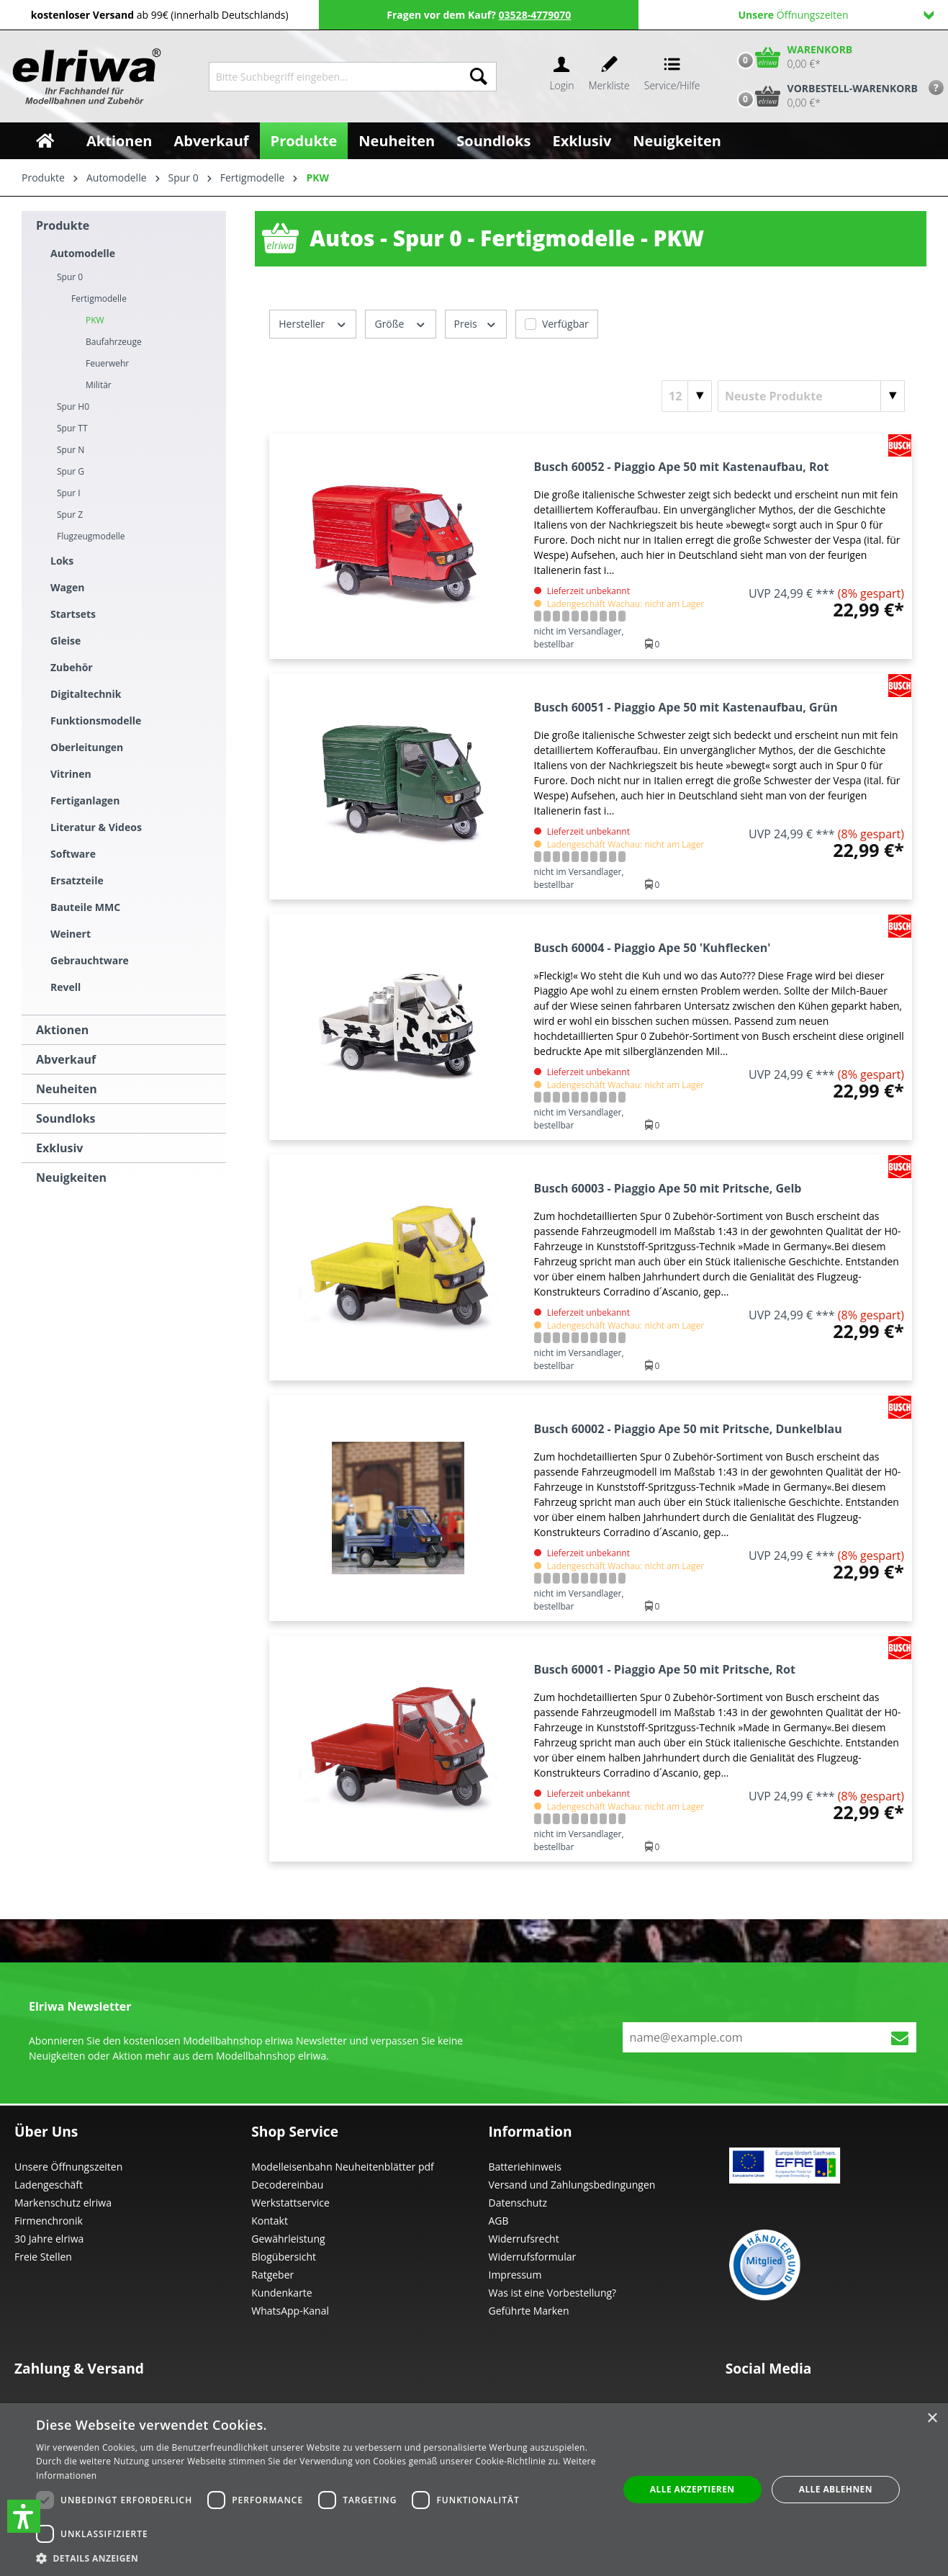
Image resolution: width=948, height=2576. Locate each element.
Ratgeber (272, 2274)
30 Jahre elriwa (48, 2238)
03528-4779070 (535, 15)
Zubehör (71, 667)
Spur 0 (70, 277)
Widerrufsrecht (524, 2238)
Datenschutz (518, 2202)
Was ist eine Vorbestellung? (553, 2292)
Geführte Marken (529, 2310)
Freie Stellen (43, 2256)
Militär (99, 385)
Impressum (515, 2274)
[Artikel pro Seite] (687, 396)
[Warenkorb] (792, 57)
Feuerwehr (107, 363)
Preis (475, 323)
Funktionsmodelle (95, 720)
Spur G (70, 471)
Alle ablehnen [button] (835, 2489)
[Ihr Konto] (561, 76)
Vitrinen (70, 774)
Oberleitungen (86, 747)
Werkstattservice (290, 2202)
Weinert (70, 934)
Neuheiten (66, 1089)
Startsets (73, 614)
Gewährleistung (288, 2238)
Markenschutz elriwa (63, 2202)
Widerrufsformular (533, 2256)
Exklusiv (59, 1148)
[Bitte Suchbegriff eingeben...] (335, 76)
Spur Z (70, 514)
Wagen (67, 587)
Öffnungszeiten (836, 14)
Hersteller (313, 323)
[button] (23, 2516)
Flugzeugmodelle (91, 536)
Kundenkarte (281, 2292)
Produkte (62, 225)
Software (73, 854)
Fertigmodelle (99, 298)
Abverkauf (66, 1059)
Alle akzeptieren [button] (692, 2489)
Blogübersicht (283, 2256)
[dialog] (474, 2489)
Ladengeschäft (48, 2184)
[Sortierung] (811, 396)
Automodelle (82, 253)
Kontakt (269, 2220)
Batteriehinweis (525, 2166)
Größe (400, 323)
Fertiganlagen (84, 800)
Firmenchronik (48, 2220)
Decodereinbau (287, 2184)
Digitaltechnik (86, 694)
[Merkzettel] (609, 76)
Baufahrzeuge (114, 342)
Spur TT (72, 428)
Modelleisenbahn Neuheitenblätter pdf (342, 2166)
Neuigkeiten (71, 1177)
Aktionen (62, 1030)
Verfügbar (565, 324)
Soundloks (66, 1118)
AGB (499, 2220)
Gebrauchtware (89, 960)
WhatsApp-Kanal (290, 2310)
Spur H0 (73, 406)
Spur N (70, 450)
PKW (95, 320)
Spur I (69, 493)
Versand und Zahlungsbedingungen (572, 2184)
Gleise (65, 640)
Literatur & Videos (96, 827)
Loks (61, 560)
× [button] (931, 2418)
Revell (65, 987)
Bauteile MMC (85, 907)
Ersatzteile (77, 880)
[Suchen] (479, 76)
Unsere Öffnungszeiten (68, 2166)
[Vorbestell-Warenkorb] (824, 96)
